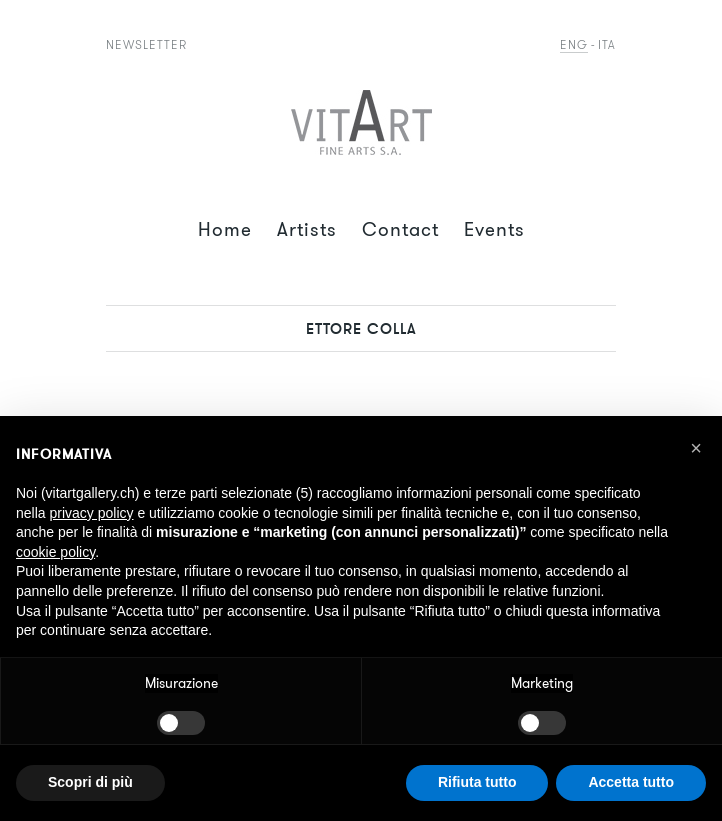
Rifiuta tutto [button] (477, 782)
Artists (307, 229)
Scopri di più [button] (90, 782)
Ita (607, 44)
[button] (696, 448)
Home (225, 229)
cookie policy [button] (55, 552)
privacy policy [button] (91, 513)
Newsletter (146, 44)
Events (494, 229)
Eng (574, 44)
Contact (400, 229)
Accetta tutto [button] (631, 782)
